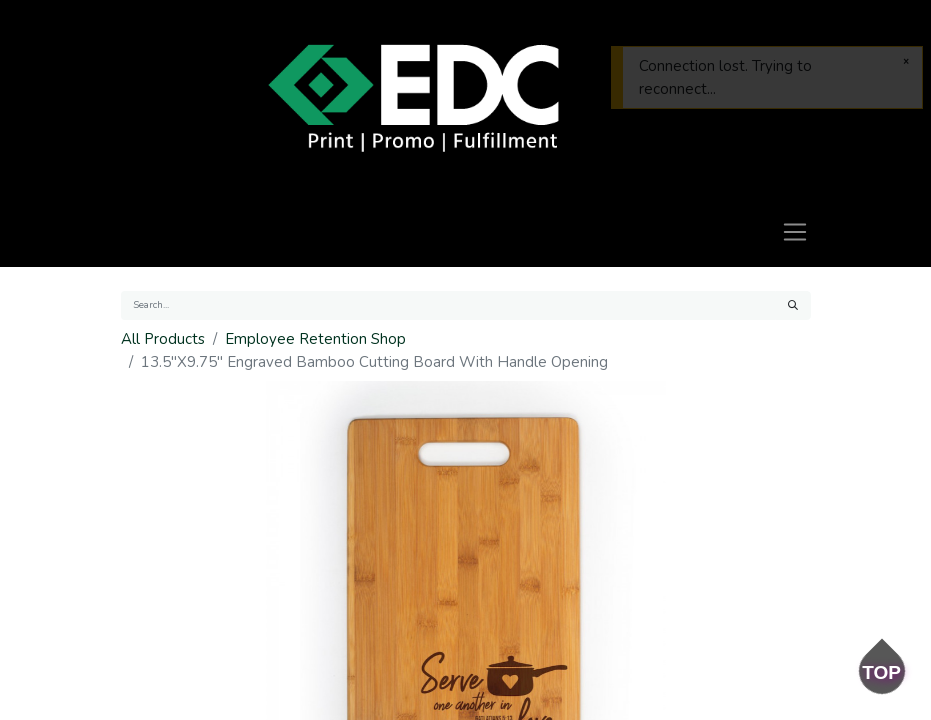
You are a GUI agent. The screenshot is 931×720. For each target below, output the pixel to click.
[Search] (793, 305)
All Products (163, 339)
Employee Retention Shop (315, 339)
